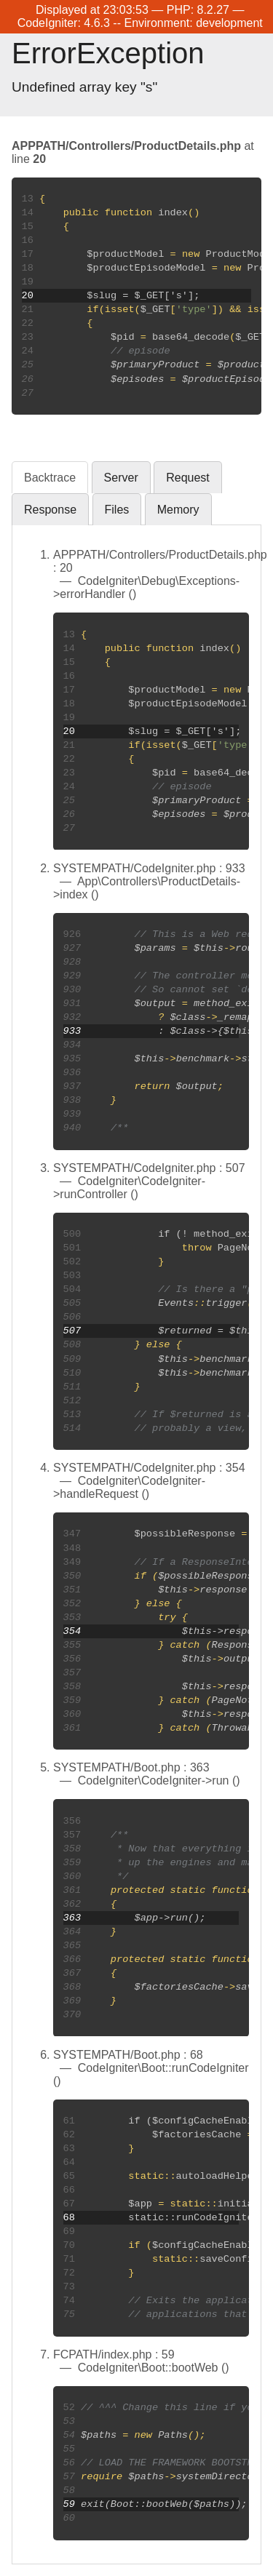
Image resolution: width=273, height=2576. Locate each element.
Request (188, 477)
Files (117, 509)
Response (50, 509)
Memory (178, 509)
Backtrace (50, 477)
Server (121, 477)
